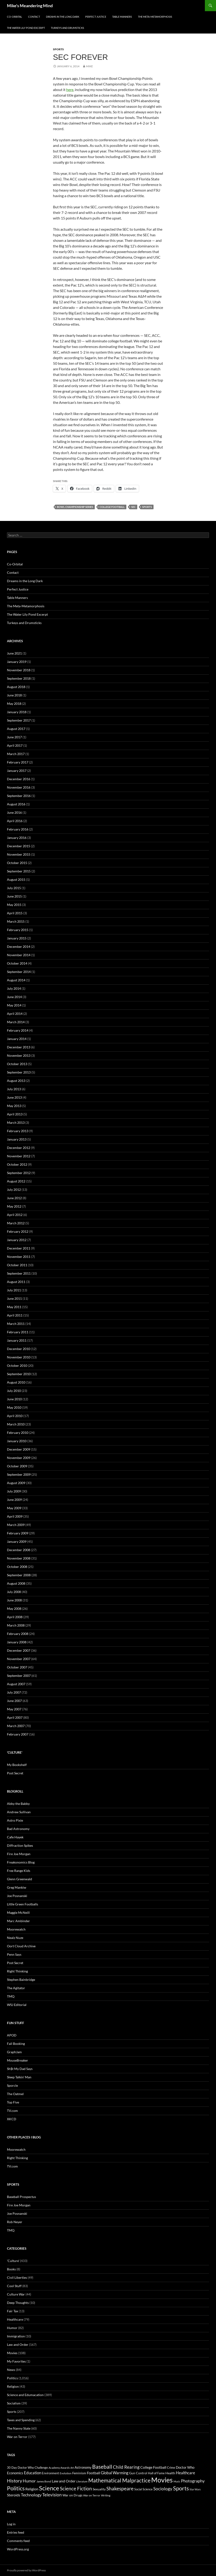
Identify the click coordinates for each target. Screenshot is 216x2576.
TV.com (12, 2111)
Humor (12, 2328)
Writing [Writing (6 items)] (105, 2495)
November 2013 (18, 1055)
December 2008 (18, 1550)
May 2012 (14, 1206)
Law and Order (17, 2344)
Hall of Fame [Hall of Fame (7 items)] (156, 2473)
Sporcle (12, 2085)
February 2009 (17, 1533)
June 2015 (14, 896)
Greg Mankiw (16, 1887)
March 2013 (16, 1122)
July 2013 (14, 1089)
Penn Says (14, 1954)
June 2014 (14, 997)
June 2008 (14, 1600)
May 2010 (14, 1407)
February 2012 (17, 1231)
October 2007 (17, 1667)
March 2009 (16, 1525)
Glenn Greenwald (19, 1879)
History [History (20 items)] (14, 2480)
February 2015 (17, 930)
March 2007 (16, 1726)
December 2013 (18, 1047)
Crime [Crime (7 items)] (171, 2467)
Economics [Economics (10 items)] (15, 2473)
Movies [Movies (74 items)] (162, 2480)
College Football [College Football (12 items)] (153, 2467)
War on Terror (17, 2437)
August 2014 (16, 980)
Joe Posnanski (17, 1896)
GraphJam (14, 2052)
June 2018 (14, 695)
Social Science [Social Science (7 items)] (143, 2489)
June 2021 (14, 653)
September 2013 (19, 1072)
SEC (133, 506)
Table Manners (122, 16)
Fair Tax (12, 2311)
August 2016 (16, 804)
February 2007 (17, 1734)
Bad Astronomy (18, 1829)
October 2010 (17, 1365)
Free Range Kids (18, 1871)
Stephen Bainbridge (21, 1980)
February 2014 (17, 1030)
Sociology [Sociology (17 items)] (162, 2488)
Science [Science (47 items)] (49, 2488)
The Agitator (16, 1988)
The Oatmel (15, 2094)
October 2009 (17, 1466)
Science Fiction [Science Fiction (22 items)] (76, 2488)
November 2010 (18, 1357)
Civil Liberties (17, 2277)
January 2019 (16, 662)
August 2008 (16, 1583)
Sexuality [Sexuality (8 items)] (99, 2489)
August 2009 (16, 1483)
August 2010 (16, 1382)
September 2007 (19, 1676)
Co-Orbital (14, 16)
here (69, 89)
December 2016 (18, 779)
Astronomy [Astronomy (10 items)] (83, 2467)
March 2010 (16, 1424)
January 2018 (16, 712)
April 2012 (15, 1215)
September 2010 (19, 1374)
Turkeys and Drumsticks (67, 27)
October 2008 (17, 1567)
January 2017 (16, 771)
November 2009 (18, 1458)
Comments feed (18, 2541)
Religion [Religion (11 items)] (31, 2489)
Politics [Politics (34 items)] (16, 2488)
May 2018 (14, 704)
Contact (34, 16)
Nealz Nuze (15, 1938)
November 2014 (18, 955)
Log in (11, 2524)
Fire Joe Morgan (18, 1854)
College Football (112, 506)
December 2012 (18, 1148)
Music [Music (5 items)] (176, 2481)
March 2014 (16, 1022)
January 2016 (16, 838)
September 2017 (19, 720)
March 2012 (16, 1223)
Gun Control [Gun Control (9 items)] (138, 2473)
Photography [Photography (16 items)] (193, 2480)
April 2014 (15, 1014)
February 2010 (17, 1433)
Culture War (16, 2294)
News (11, 2370)
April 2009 (15, 1516)
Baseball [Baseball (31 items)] (102, 2466)
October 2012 (17, 1164)
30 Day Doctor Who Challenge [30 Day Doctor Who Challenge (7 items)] (27, 2467)
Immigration (16, 2336)
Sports (58, 49)
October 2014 (17, 963)
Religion (13, 2386)
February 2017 (17, 762)
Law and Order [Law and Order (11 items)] (63, 2481)
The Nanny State (18, 2428)
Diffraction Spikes (20, 1845)
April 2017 (15, 745)
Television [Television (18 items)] (52, 2494)
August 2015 (16, 879)
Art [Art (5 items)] (72, 2467)
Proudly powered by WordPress (26, 2570)
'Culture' (13, 2261)
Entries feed (15, 2532)
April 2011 (15, 1315)
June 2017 (14, 737)
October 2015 (17, 863)
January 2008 (16, 1642)
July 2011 (14, 1290)
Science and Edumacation (25, 2395)
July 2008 (14, 1592)
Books (11, 2269)
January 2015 (16, 938)
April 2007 (15, 1717)
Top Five (13, 2102)
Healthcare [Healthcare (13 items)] (185, 2472)
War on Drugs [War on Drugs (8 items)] (72, 2495)
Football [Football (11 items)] (93, 2473)
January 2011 (16, 1340)
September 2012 (19, 1173)
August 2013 (16, 1081)
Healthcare (15, 2319)
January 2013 (16, 1139)
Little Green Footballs (22, 1904)
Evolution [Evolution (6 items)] (66, 2473)
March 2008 (16, 1625)
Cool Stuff (14, 2286)
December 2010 (18, 1349)
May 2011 (14, 1307)
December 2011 (18, 1248)
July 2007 (14, 1692)
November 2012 (18, 1156)
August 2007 (16, 1684)
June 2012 (14, 1198)
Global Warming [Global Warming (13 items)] (114, 2472)
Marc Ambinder (18, 1921)
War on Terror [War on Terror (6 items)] (91, 2495)
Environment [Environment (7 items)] (50, 2473)
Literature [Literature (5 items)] (82, 2481)
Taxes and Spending (21, 2420)
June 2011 (14, 1298)
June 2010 (14, 1399)
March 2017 (16, 754)
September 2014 (19, 972)
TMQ (10, 1996)
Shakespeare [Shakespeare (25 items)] (120, 2488)
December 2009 (18, 1449)
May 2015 (14, 905)
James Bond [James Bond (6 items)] (43, 2481)
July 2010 (14, 1391)
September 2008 (19, 1575)
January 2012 (16, 1240)
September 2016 (19, 796)
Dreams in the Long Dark (62, 16)
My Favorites (16, 2361)
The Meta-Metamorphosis (155, 16)
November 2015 (18, 854)
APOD (11, 2035)
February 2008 (17, 1634)
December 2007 (18, 1650)
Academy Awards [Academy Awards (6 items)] (59, 2467)
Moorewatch (16, 1929)
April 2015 (15, 913)
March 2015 (16, 921)
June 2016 (14, 812)
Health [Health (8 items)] (170, 2473)
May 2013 (14, 1106)
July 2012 (14, 1190)
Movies (12, 2353)
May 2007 (14, 1709)
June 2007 (14, 1701)
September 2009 (19, 1474)
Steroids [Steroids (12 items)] (13, 2495)
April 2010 (15, 1416)
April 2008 (15, 1617)
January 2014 (16, 1039)
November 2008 (18, 1558)
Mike (89, 66)
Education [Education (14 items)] (32, 2472)
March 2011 (16, 1324)
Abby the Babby (18, 1804)
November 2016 (18, 787)
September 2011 (19, 1273)
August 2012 (16, 1181)
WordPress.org (18, 2549)
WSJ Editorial (16, 2005)
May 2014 (14, 1005)
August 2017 (16, 729)
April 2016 (15, 821)
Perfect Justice (95, 16)
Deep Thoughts (18, 2303)
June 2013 (14, 1097)
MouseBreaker (17, 2060)
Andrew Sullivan (19, 1812)
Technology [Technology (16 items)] (31, 2494)
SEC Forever (80, 57)
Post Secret (15, 1773)
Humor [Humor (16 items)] (29, 2480)
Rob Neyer (14, 2222)
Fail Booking (16, 2044)
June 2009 (14, 1500)
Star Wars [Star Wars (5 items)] (195, 2489)
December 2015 (18, 846)
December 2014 (18, 947)
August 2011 (16, 1282)
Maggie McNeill (18, 1912)
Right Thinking (17, 1971)
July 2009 (14, 1491)
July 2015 (14, 888)
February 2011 (17, 1332)
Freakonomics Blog (21, 1862)
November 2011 (18, 1257)
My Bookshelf (17, 1765)
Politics (12, 2378)
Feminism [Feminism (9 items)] (79, 2473)
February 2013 (17, 1131)
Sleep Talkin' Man (19, 2077)
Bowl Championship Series (75, 506)
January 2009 (16, 1541)
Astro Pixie (15, 1820)
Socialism (14, 2403)
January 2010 (16, 1441)
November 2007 (18, 1659)
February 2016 (17, 829)
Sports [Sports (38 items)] (181, 2488)
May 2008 (14, 1608)
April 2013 (15, 1114)
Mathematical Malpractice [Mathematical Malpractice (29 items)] (119, 2480)
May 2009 (14, 1508)
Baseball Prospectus (21, 2197)
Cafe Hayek (15, 1837)
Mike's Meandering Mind (30, 5)
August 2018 (16, 687)
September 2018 (19, 678)
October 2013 (17, 1064)
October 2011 (17, 1265)
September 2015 (19, 871)
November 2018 (18, 670)
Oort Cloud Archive (21, 1946)
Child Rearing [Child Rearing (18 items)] (126, 2467)
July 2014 (14, 988)
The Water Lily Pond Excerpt (26, 27)
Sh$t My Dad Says (20, 2069)
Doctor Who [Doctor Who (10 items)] (185, 2467)
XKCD (11, 2119)
